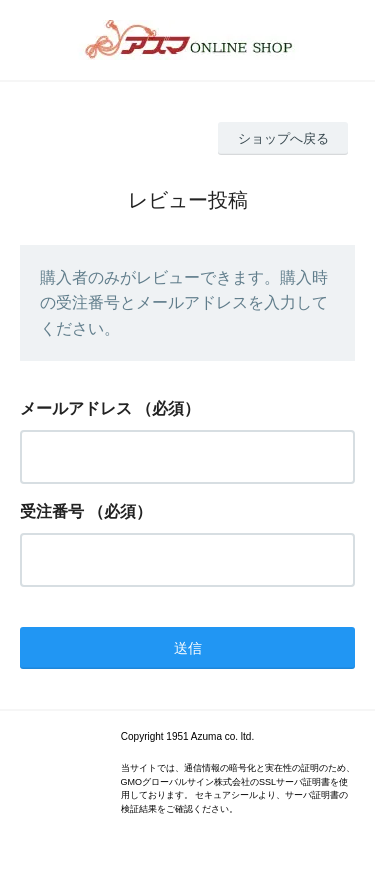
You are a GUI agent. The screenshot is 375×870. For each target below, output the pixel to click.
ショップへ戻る (283, 138)
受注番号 (52, 511)
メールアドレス (76, 408)
